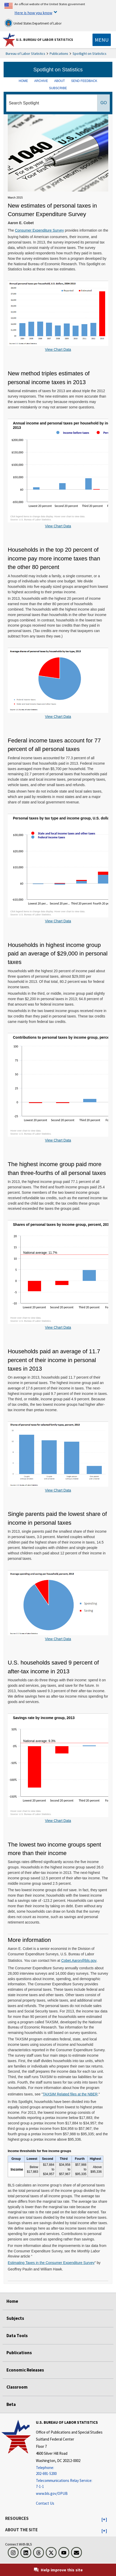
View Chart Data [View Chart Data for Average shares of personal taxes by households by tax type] (58, 717)
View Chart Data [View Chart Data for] (58, 1490)
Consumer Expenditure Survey (39, 230)
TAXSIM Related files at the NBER (70, 2094)
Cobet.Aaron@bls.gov (78, 1960)
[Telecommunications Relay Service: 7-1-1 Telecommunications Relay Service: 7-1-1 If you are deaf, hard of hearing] (69, 2483)
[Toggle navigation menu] (101, 40)
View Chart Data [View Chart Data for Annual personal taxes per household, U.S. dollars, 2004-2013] (58, 349)
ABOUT (59, 81)
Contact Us (45, 2503)
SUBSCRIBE (58, 88)
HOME (23, 81)
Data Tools (17, 2335)
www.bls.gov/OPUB (52, 2493)
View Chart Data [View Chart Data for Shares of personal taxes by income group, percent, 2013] (58, 1327)
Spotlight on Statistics (89, 53)
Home (12, 2301)
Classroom (17, 2387)
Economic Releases (25, 2370)
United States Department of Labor (32, 23)
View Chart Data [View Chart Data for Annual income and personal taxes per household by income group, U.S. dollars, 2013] (58, 526)
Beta (11, 2404)
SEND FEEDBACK (84, 81)
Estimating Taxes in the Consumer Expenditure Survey (51, 2263)
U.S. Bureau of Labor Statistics (44, 39)
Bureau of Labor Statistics (25, 53)
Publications (59, 53)
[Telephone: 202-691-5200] (69, 2470)
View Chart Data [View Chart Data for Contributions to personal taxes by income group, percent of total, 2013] (58, 1140)
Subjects (15, 2318)
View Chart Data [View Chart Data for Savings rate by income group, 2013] (58, 1821)
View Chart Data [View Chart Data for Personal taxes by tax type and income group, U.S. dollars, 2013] (58, 921)
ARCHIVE (41, 81)
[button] (104, 2519)
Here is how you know (33, 12)
